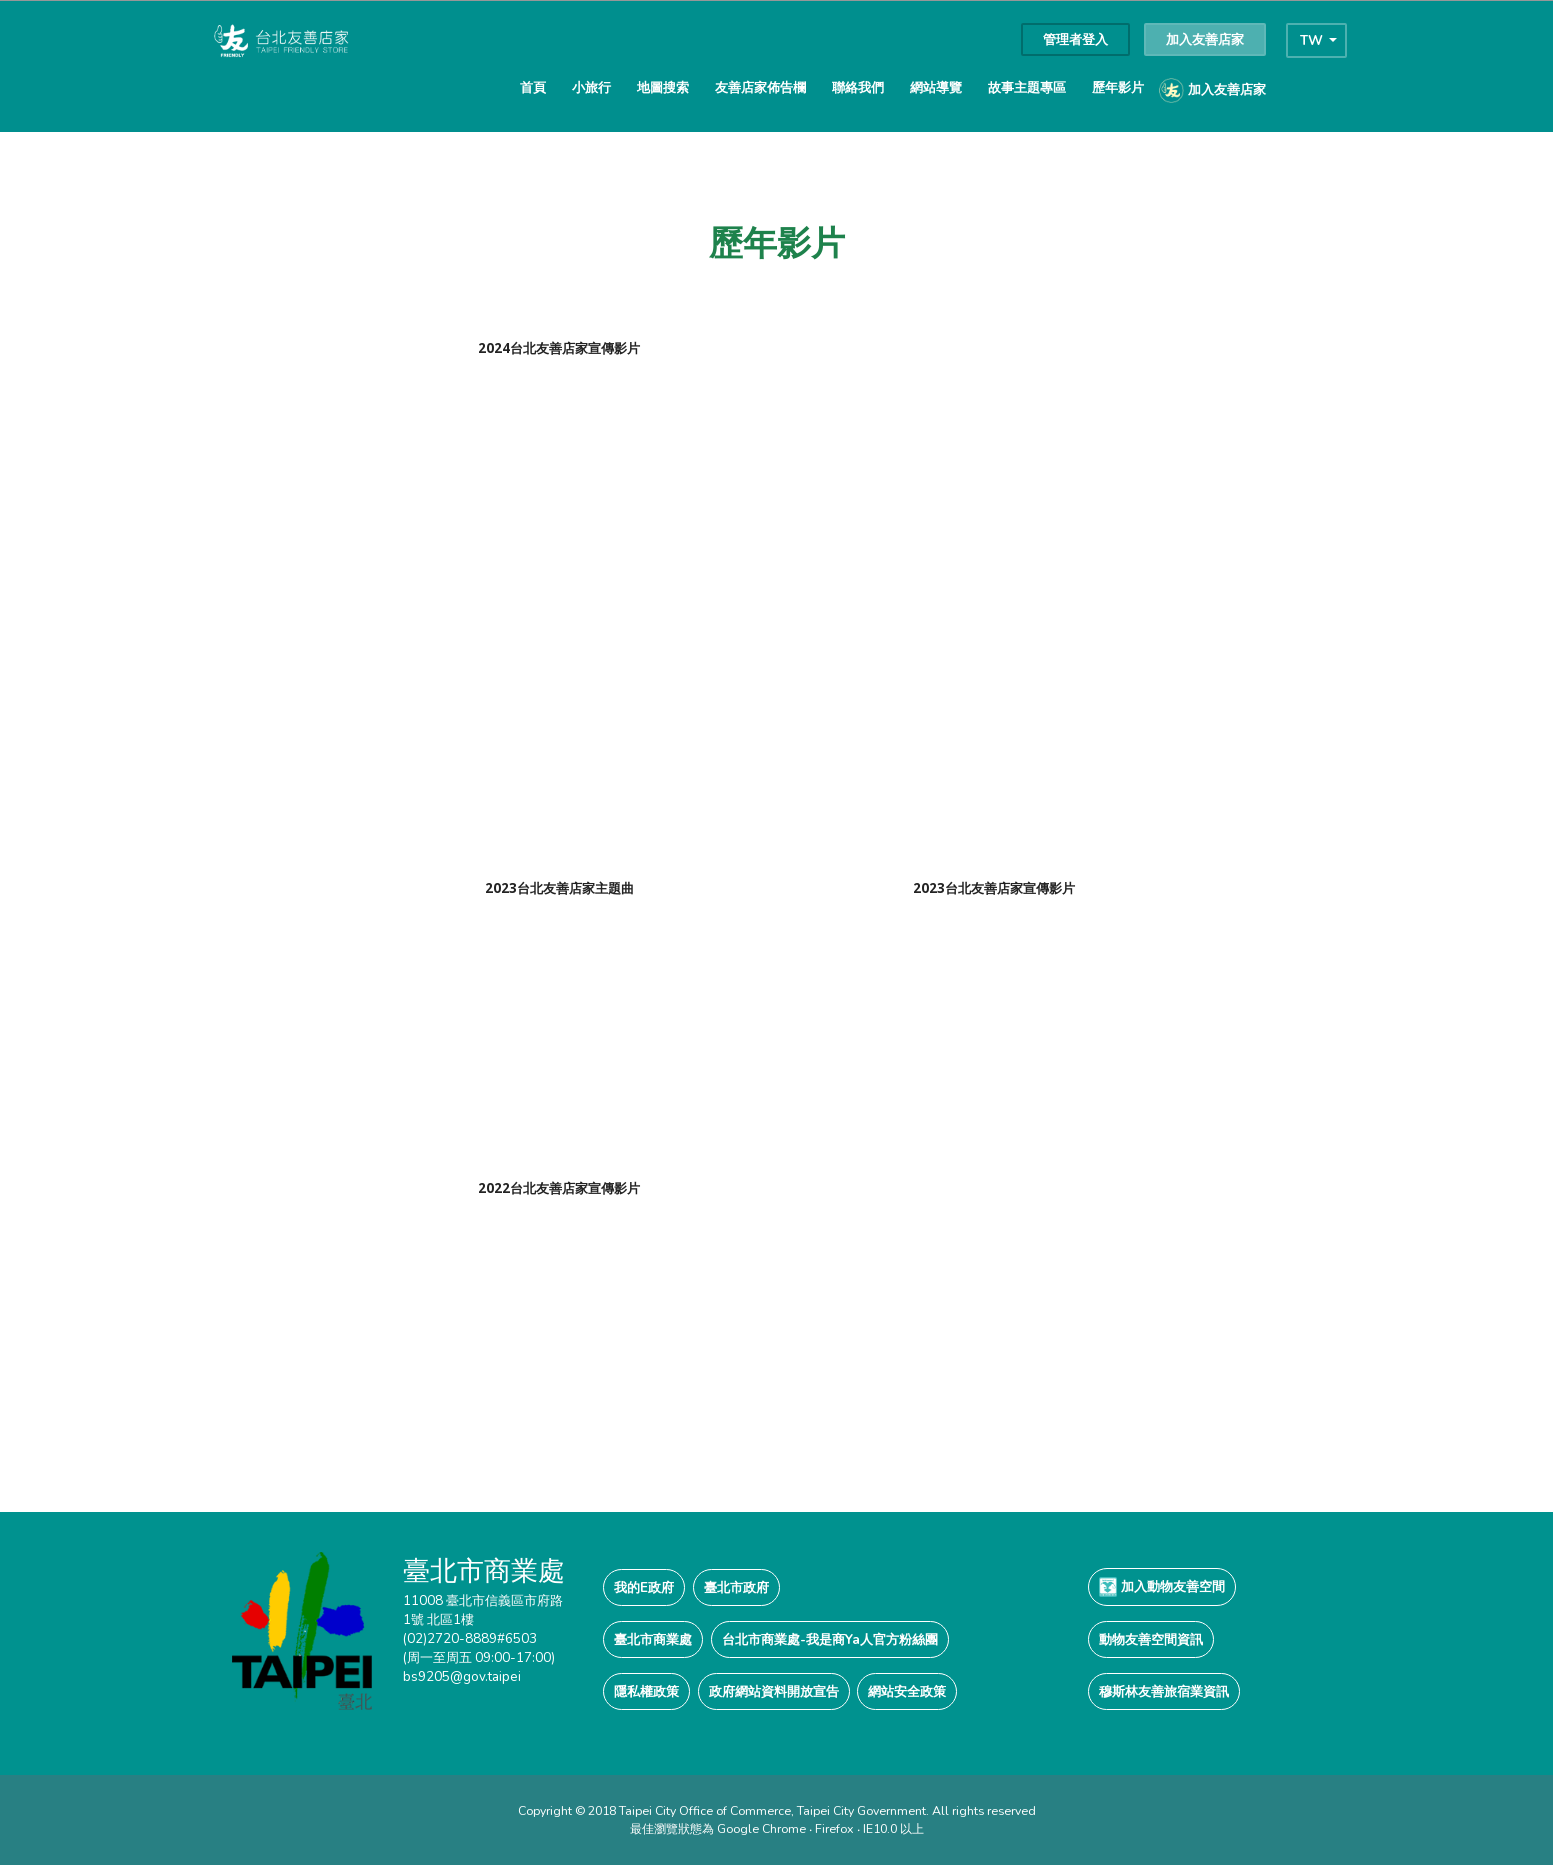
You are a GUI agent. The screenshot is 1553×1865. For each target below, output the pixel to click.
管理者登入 (1075, 39)
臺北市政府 (736, 1587)
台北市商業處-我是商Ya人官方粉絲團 (830, 1639)
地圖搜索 (663, 87)
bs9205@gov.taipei (462, 1676)
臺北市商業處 (653, 1639)
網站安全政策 (907, 1691)
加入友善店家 (1205, 39)
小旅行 (591, 87)
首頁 (533, 87)
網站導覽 (936, 87)
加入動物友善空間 (1162, 1587)
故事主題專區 (1027, 87)
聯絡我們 (858, 87)
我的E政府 (644, 1587)
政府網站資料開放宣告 (774, 1691)
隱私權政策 (646, 1691)
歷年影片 (1118, 87)
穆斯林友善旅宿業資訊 (1164, 1691)
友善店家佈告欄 (760, 87)
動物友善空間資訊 (1151, 1639)
